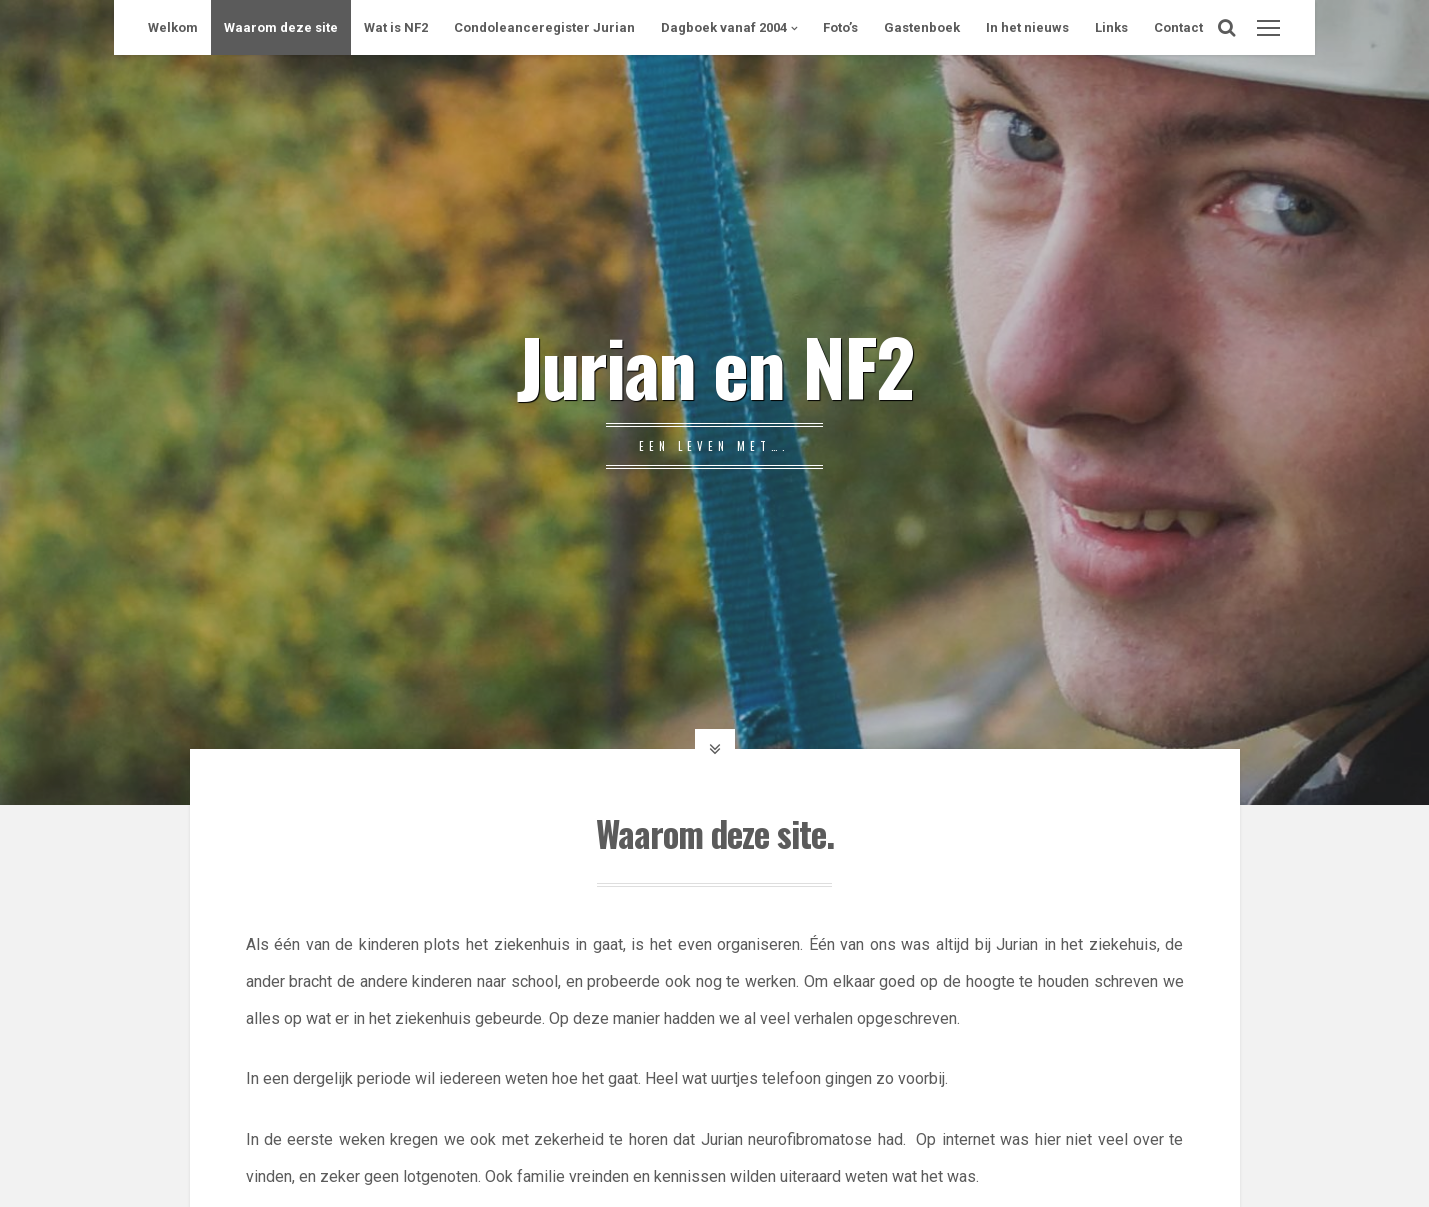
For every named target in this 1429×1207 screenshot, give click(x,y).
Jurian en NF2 (715, 365)
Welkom (173, 27)
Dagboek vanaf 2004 (724, 27)
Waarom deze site (281, 27)
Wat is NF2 (396, 27)
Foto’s (840, 27)
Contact (1178, 27)
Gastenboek (922, 27)
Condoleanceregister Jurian (544, 27)
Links (1111, 27)
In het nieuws (1027, 27)
